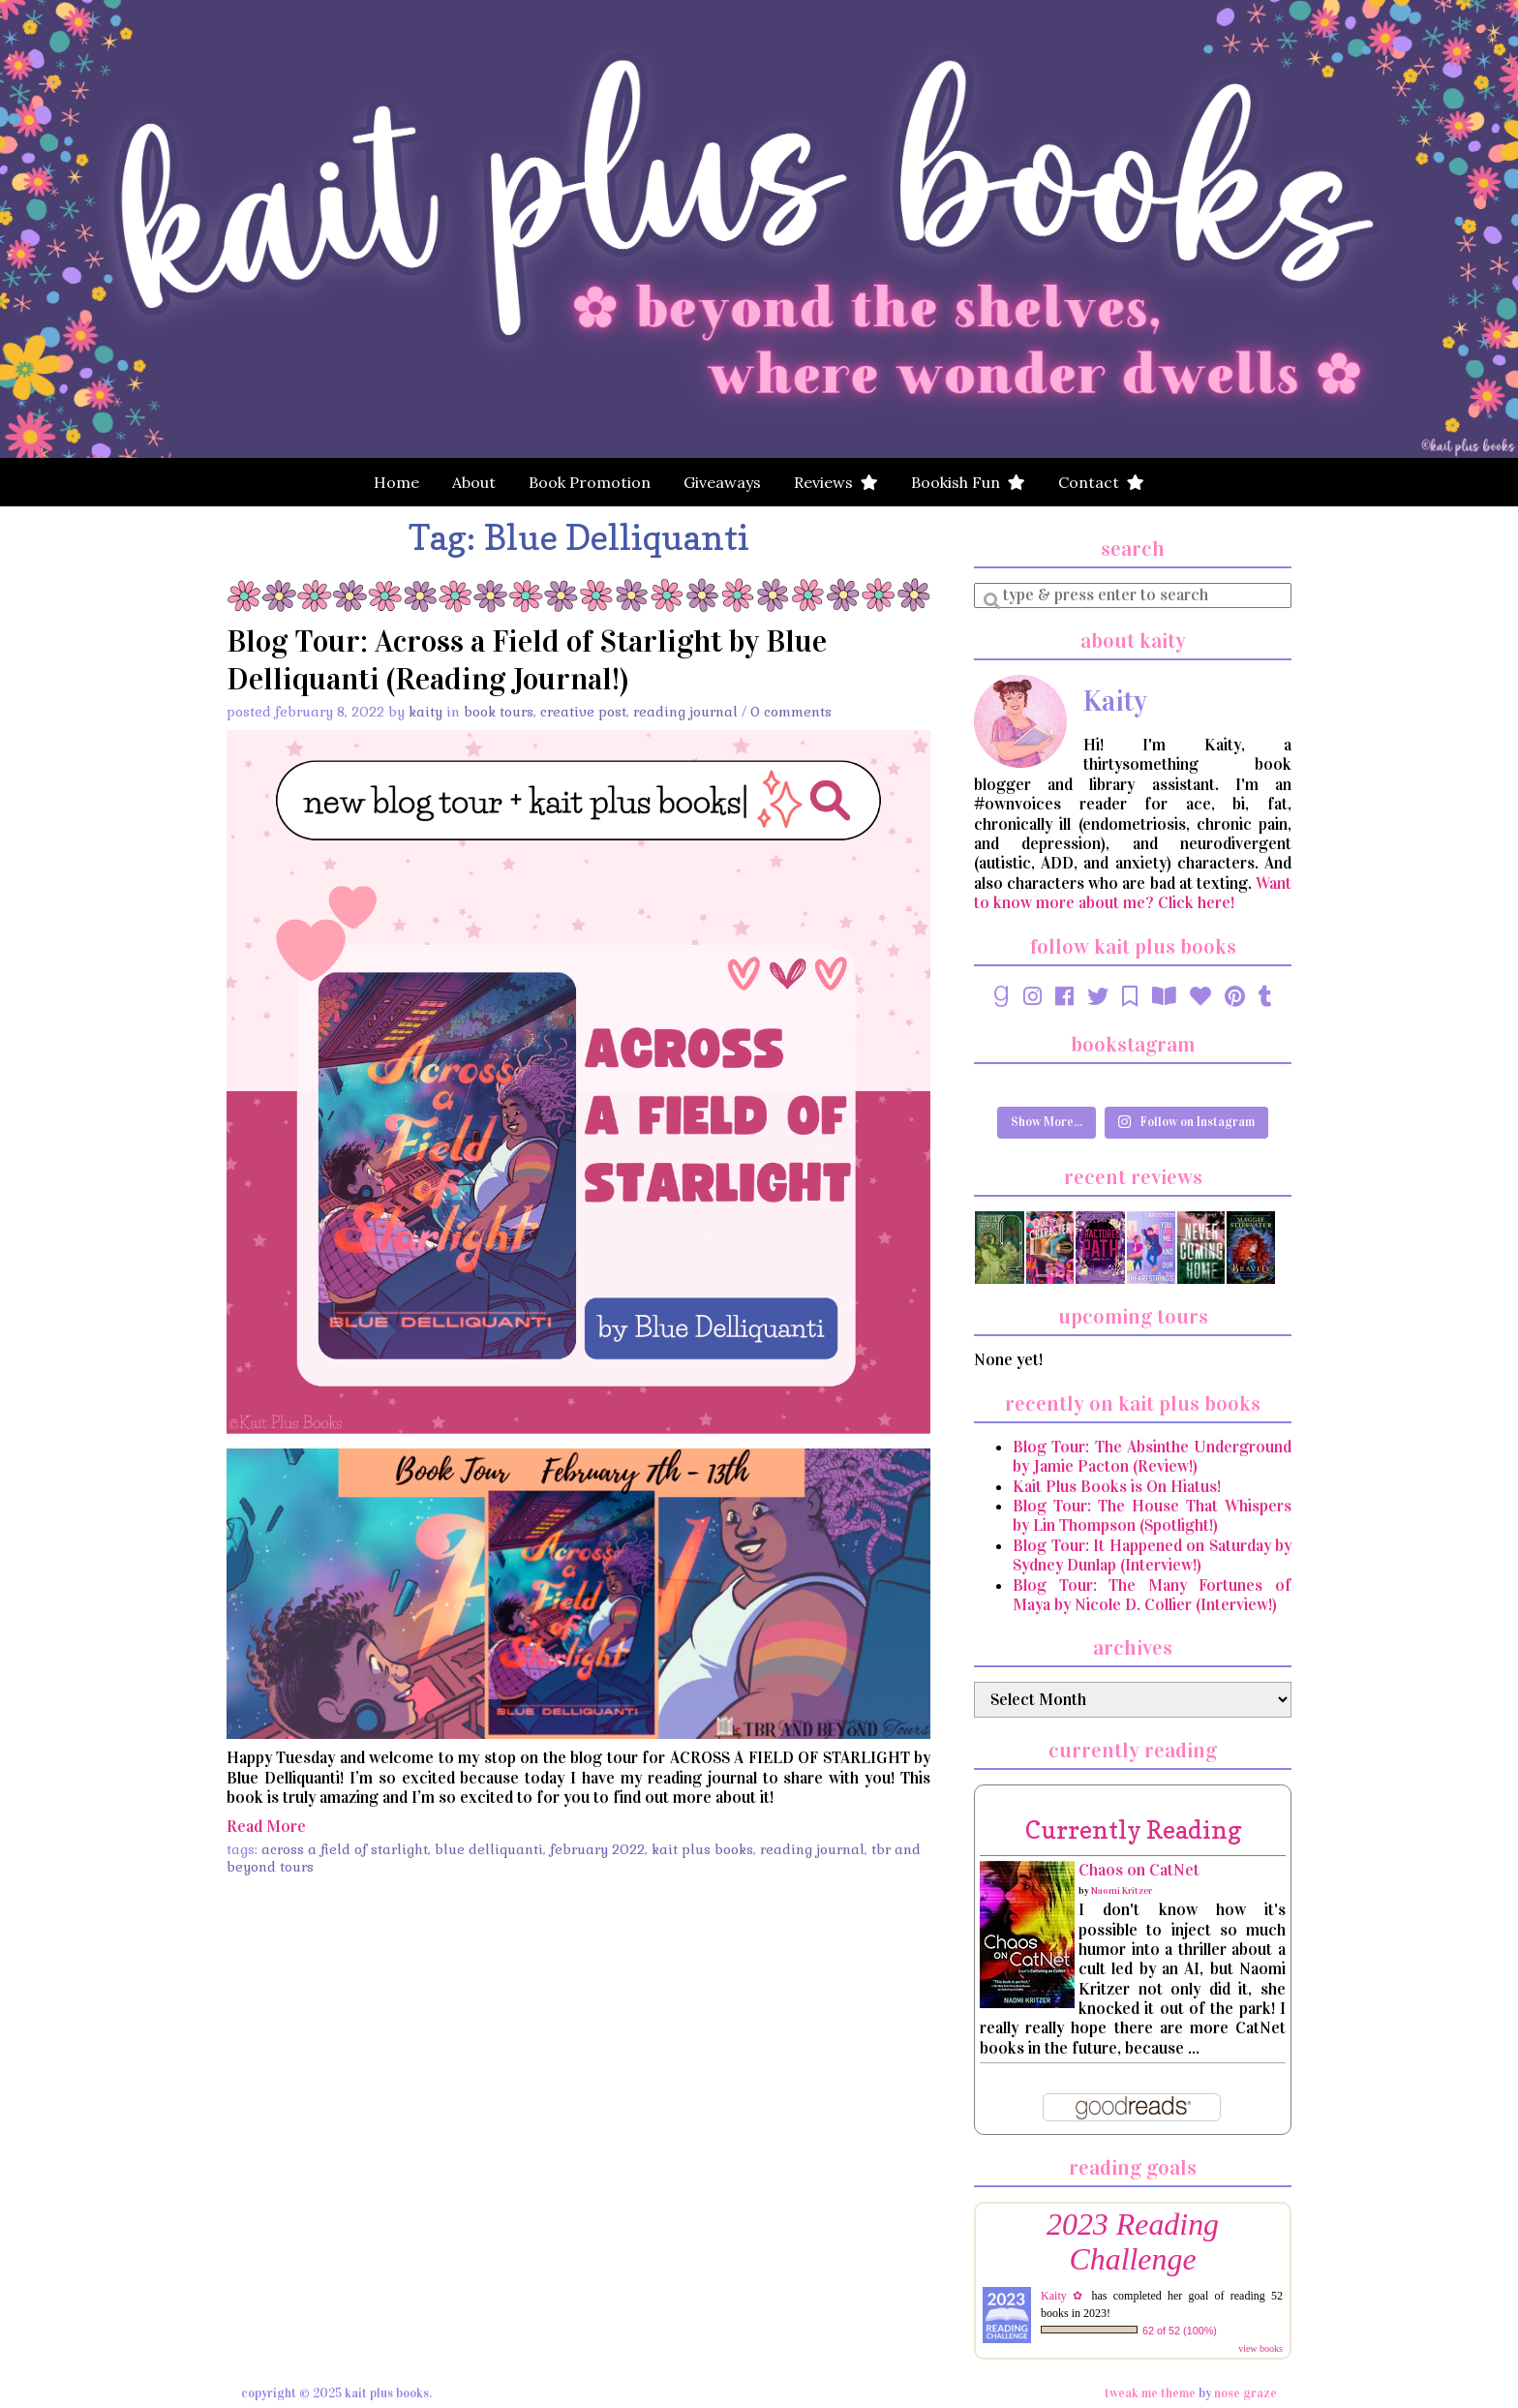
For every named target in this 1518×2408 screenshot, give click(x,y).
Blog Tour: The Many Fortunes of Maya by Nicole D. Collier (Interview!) (1152, 1595)
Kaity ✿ (1063, 2295)
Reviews (836, 482)
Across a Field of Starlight (344, 1849)
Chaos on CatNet (1138, 1870)
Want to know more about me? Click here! (1132, 893)
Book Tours (498, 711)
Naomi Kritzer (1121, 1891)
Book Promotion (590, 482)
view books (1260, 2348)
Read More (266, 1826)
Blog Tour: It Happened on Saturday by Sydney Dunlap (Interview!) (1152, 1555)
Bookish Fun (968, 482)
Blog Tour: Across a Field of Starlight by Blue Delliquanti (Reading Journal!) (527, 660)
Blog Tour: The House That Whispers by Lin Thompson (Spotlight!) (1152, 1516)
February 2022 (597, 1849)
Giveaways (722, 482)
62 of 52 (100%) (1179, 2330)
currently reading (1133, 1829)
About (474, 482)
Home (396, 482)
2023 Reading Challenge (1133, 2242)
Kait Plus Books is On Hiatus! (1117, 1487)
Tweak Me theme (1150, 2393)
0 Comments (791, 711)
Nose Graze (1245, 2393)
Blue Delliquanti (489, 1849)
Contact (1101, 482)
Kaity (425, 711)
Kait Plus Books (702, 1849)
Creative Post (583, 711)
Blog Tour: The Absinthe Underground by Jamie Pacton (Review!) (1152, 1457)
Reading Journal (685, 711)
